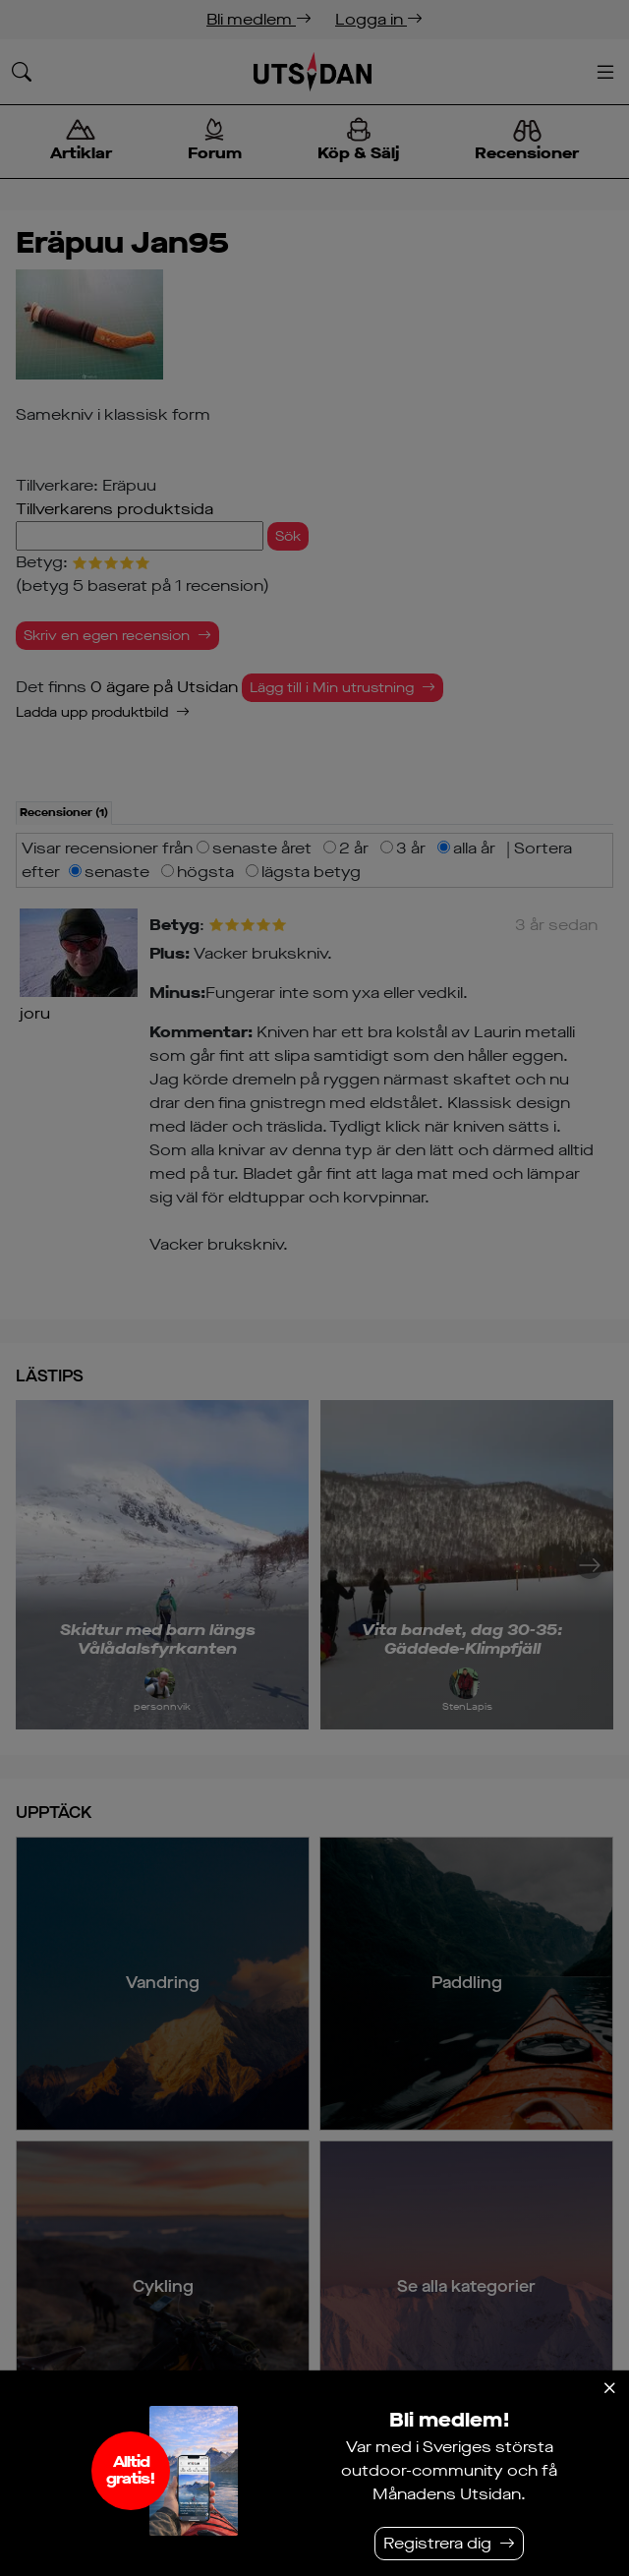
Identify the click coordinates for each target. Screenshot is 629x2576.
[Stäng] (609, 2388)
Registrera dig (437, 2543)
